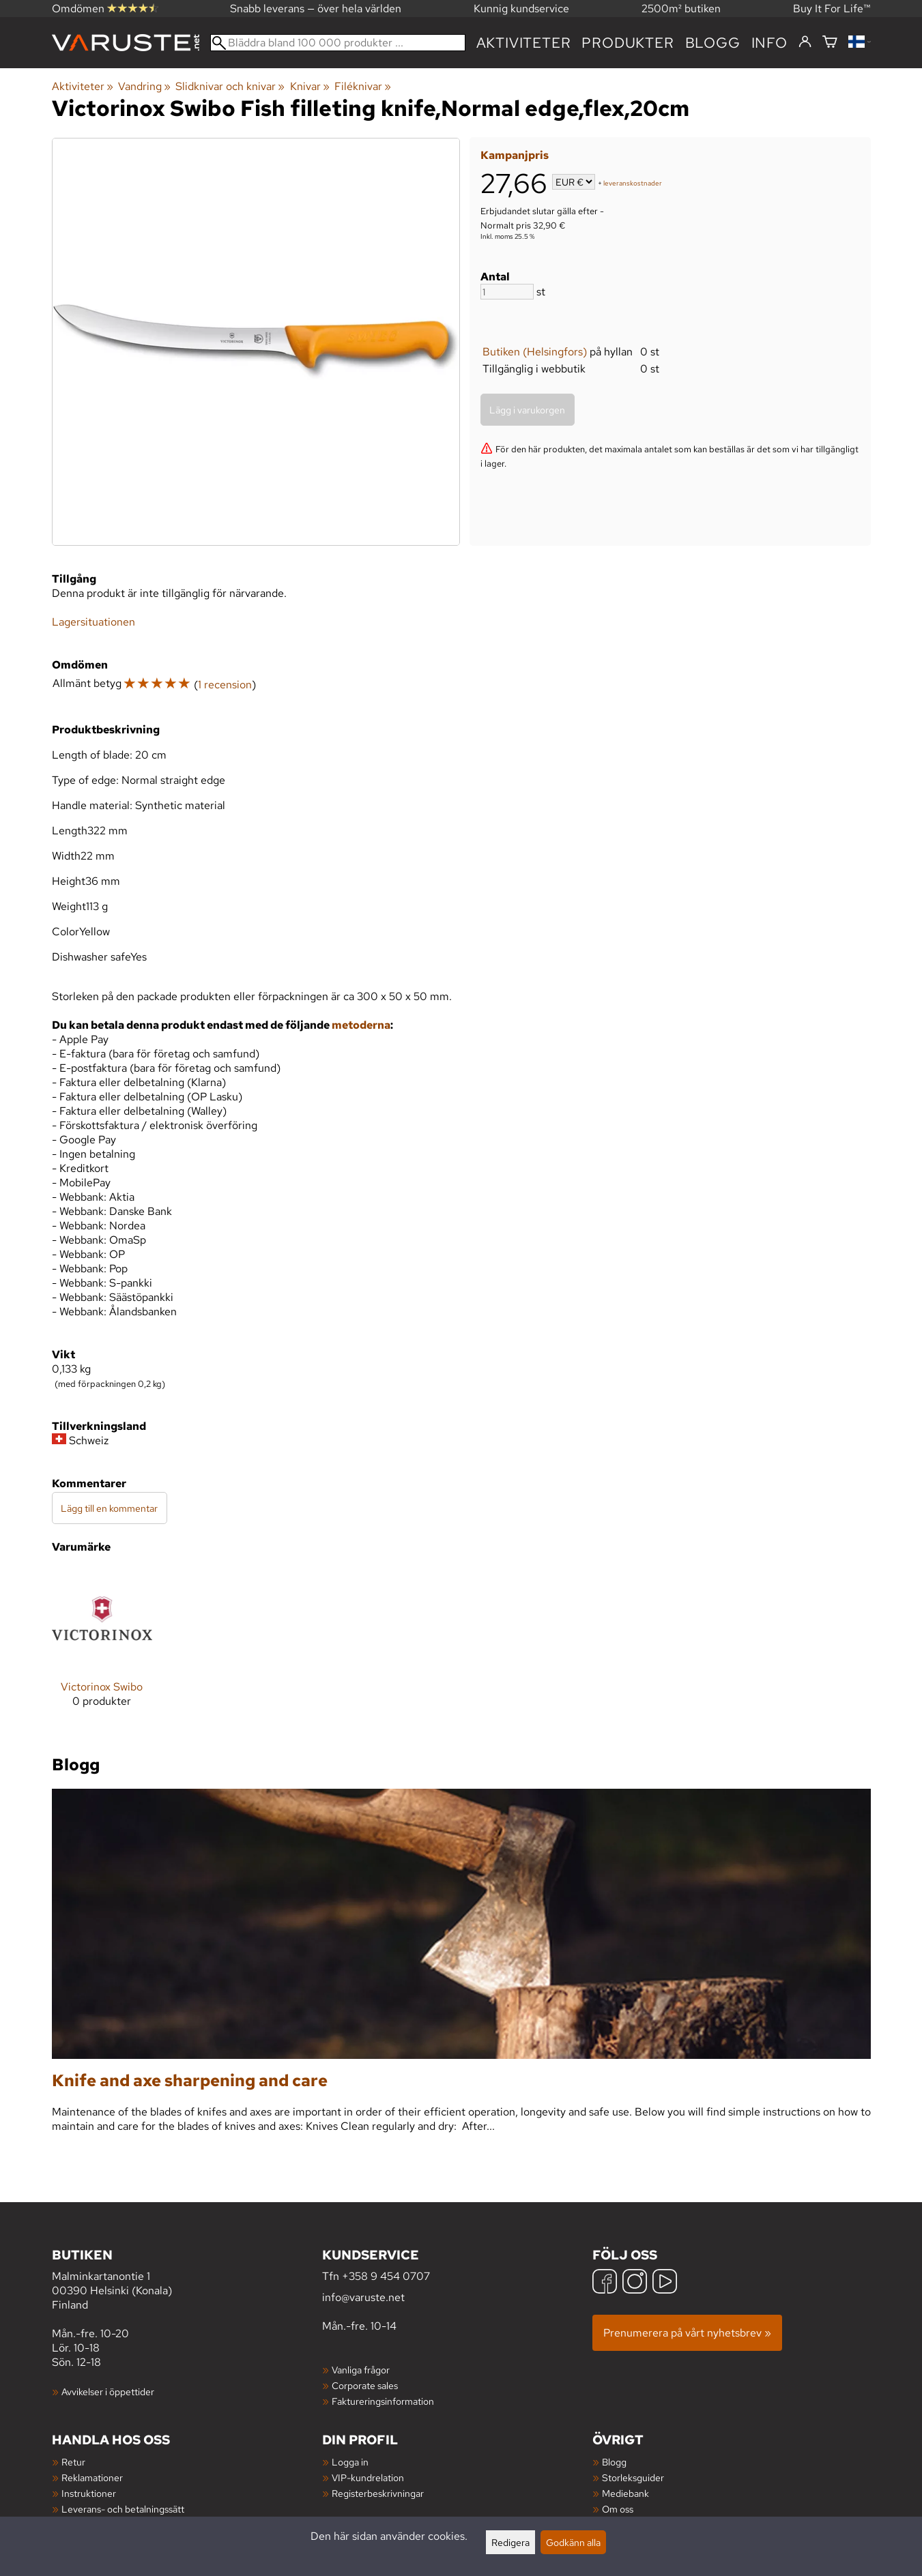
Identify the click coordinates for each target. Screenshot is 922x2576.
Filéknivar (362, 86)
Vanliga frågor (361, 2369)
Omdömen (105, 8)
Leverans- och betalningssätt (122, 2508)
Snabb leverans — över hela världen (315, 8)
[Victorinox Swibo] (102, 1648)
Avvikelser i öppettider (107, 2391)
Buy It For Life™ (832, 8)
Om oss (617, 2508)
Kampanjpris (514, 155)
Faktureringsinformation (383, 2401)
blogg (712, 42)
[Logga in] (804, 42)
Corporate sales (365, 2385)
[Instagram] (634, 2283)
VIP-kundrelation (368, 2477)
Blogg (614, 2461)
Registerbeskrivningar (378, 2493)
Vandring (144, 86)
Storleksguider (633, 2477)
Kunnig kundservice (521, 8)
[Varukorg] (829, 42)
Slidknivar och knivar (230, 86)
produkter (627, 42)
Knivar (310, 86)
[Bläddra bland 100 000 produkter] (337, 42)
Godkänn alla (573, 2542)
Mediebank (625, 2493)
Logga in (350, 2461)
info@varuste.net (363, 2297)
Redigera (510, 2542)
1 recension (225, 684)
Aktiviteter (523, 42)
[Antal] (507, 291)
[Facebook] (604, 2283)
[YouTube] (664, 2283)
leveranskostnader (632, 183)
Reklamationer (92, 2477)
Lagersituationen (93, 622)
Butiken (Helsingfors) (534, 352)
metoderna (361, 1025)
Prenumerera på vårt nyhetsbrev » (687, 2333)
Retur (73, 2461)
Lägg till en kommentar (109, 1508)
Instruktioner (88, 2493)
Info (769, 42)
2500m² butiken (681, 8)
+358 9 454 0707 (386, 2276)
